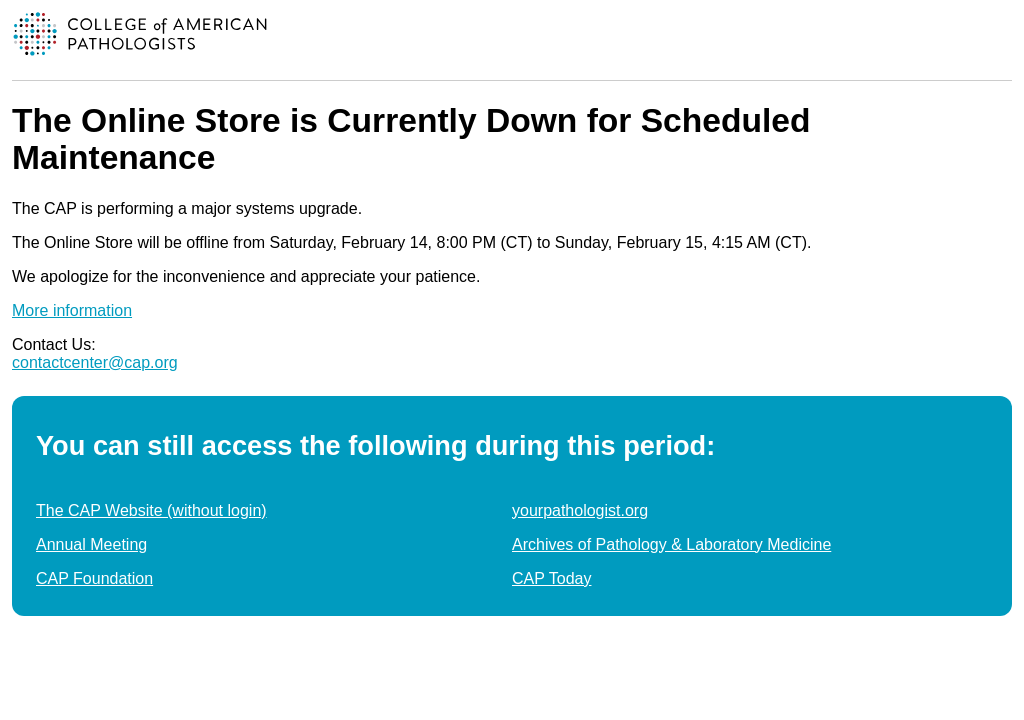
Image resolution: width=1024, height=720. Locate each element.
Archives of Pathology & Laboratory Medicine (671, 544)
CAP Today (551, 578)
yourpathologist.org (580, 510)
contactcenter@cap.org (95, 362)
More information (72, 310)
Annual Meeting (91, 544)
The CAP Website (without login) (151, 510)
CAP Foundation (94, 578)
